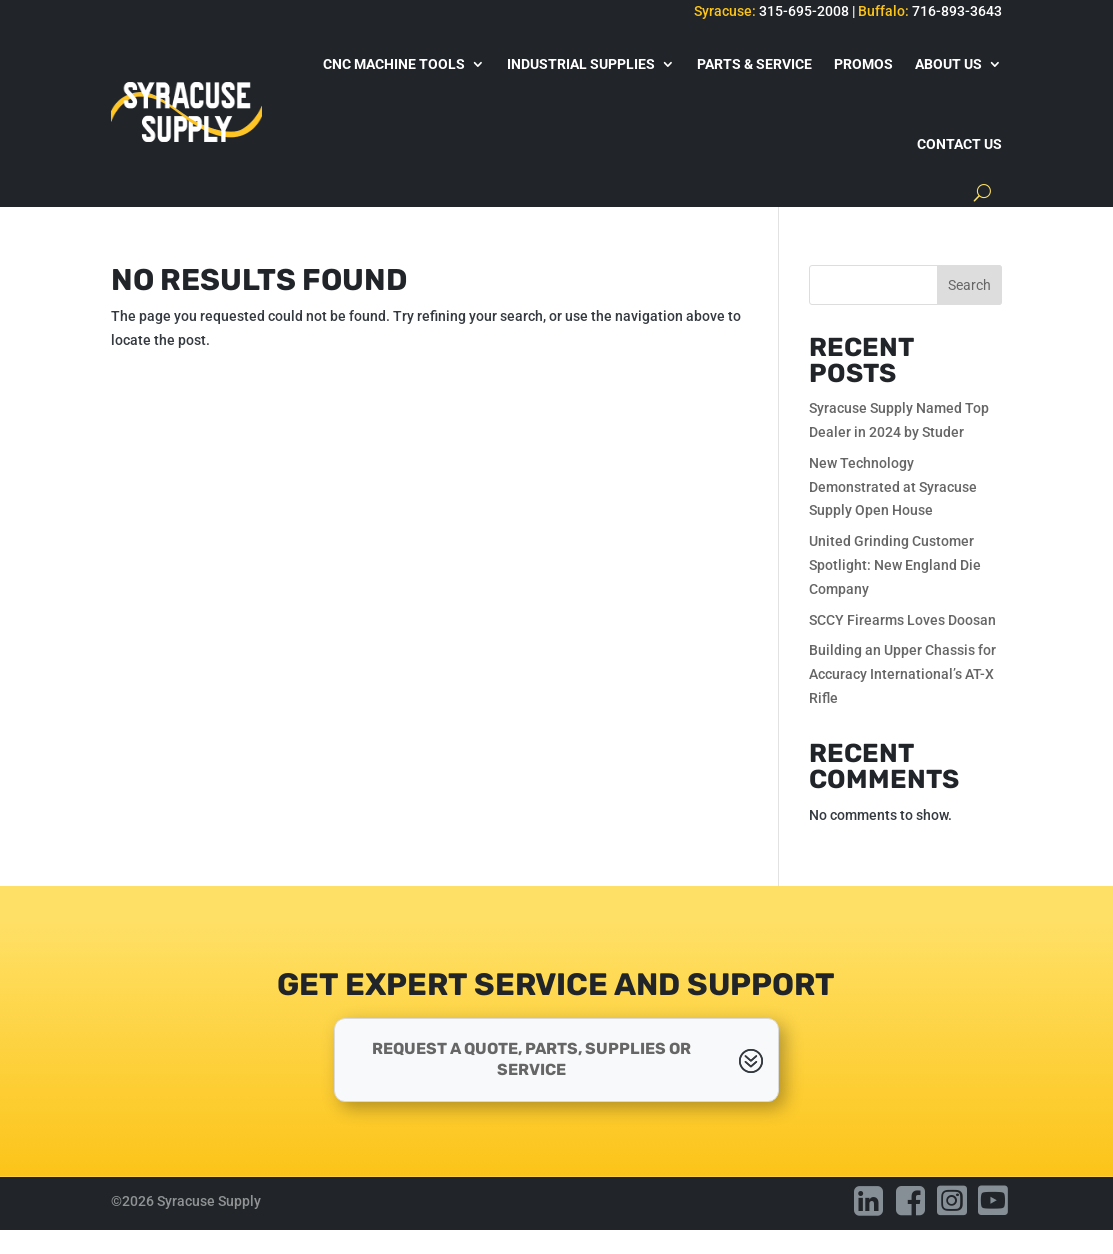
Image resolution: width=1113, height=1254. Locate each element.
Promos (863, 64)
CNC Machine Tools (394, 64)
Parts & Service (754, 64)
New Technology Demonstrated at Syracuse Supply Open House (893, 487)
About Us (948, 64)
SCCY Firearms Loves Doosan (902, 620)
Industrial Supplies (581, 64)
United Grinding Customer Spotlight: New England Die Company (895, 565)
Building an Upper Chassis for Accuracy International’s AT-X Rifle (902, 674)
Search (969, 285)
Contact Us (959, 144)
